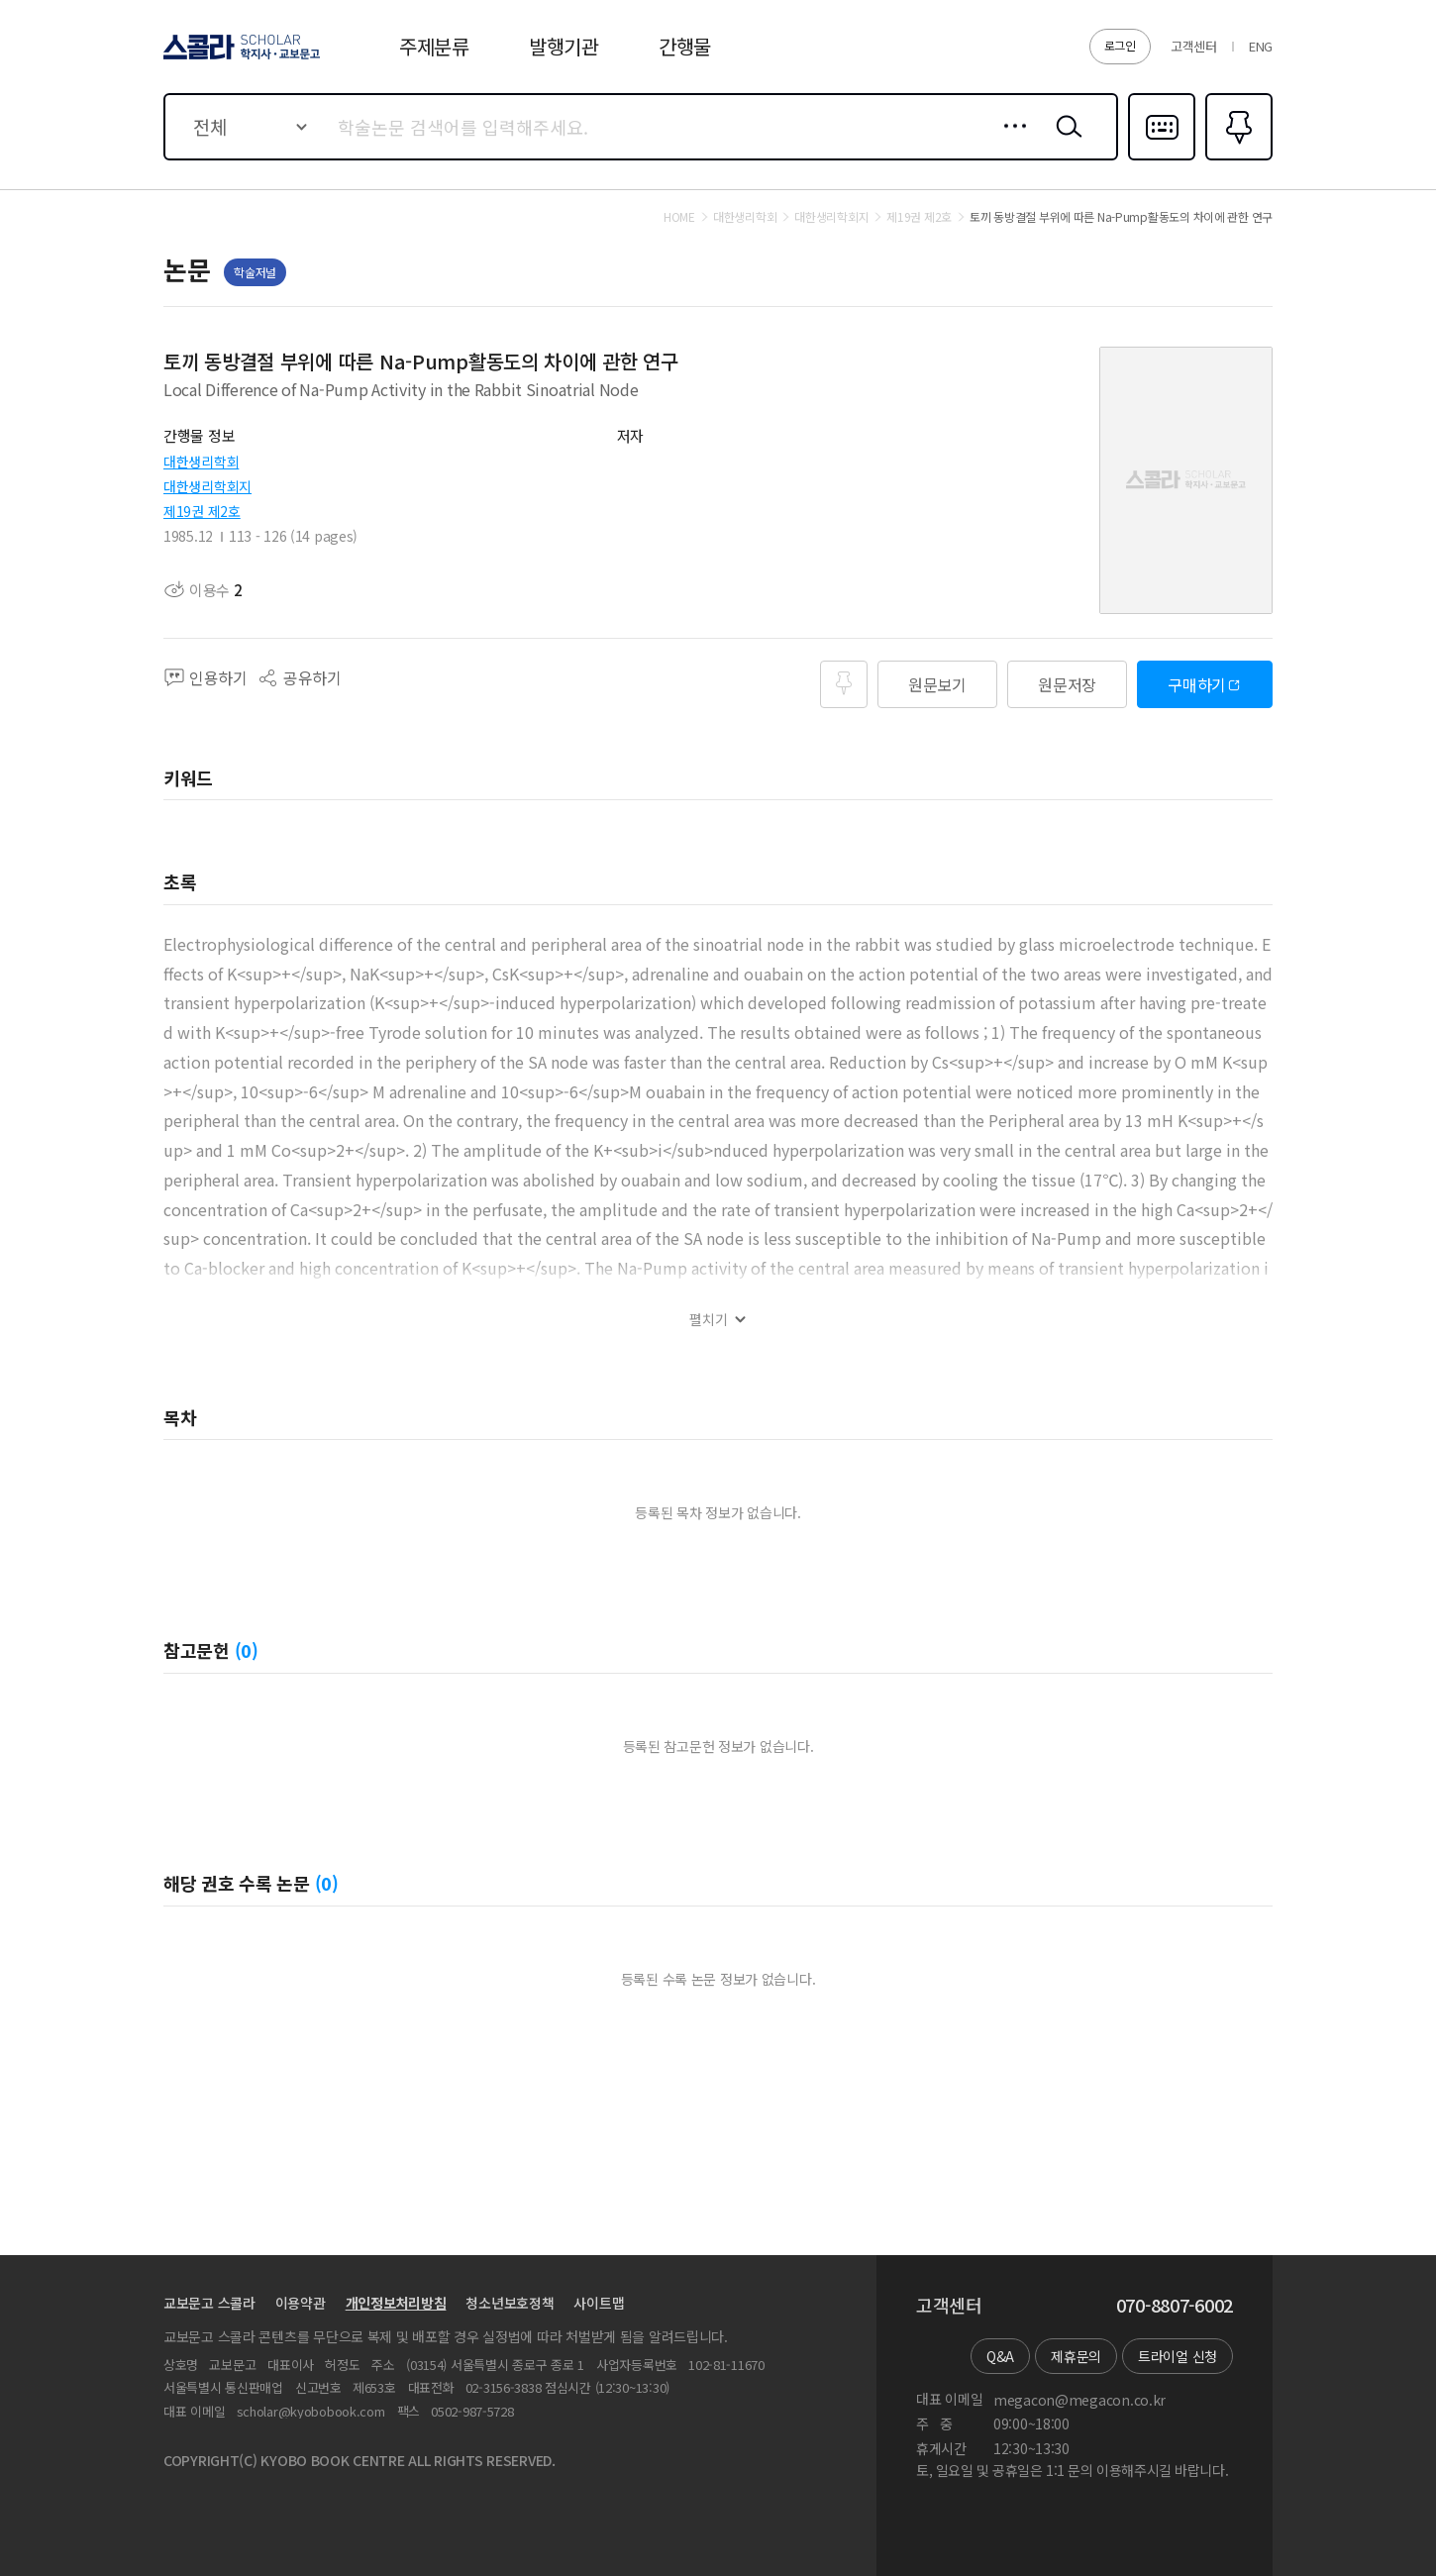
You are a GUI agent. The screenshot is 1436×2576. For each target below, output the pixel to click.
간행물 (685, 46)
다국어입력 (1161, 158)
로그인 (1120, 45)
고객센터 (1194, 46)
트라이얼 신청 (1177, 2356)
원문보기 (937, 684)
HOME (679, 217)
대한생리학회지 (207, 486)
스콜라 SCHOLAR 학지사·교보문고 (238, 58)
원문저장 (1067, 684)
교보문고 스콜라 (209, 2303)
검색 (1064, 142)
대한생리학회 (201, 461)
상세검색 (1009, 142)
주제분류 (434, 46)
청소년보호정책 (509, 2303)
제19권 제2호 (202, 511)
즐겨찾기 (1236, 158)
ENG (1261, 46)
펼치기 (708, 1319)
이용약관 (300, 2303)
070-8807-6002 (1174, 2306)
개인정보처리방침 (396, 2303)
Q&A (1000, 2356)
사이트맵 (598, 2303)
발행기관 (564, 46)
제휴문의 (1076, 2356)
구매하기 (1197, 684)
